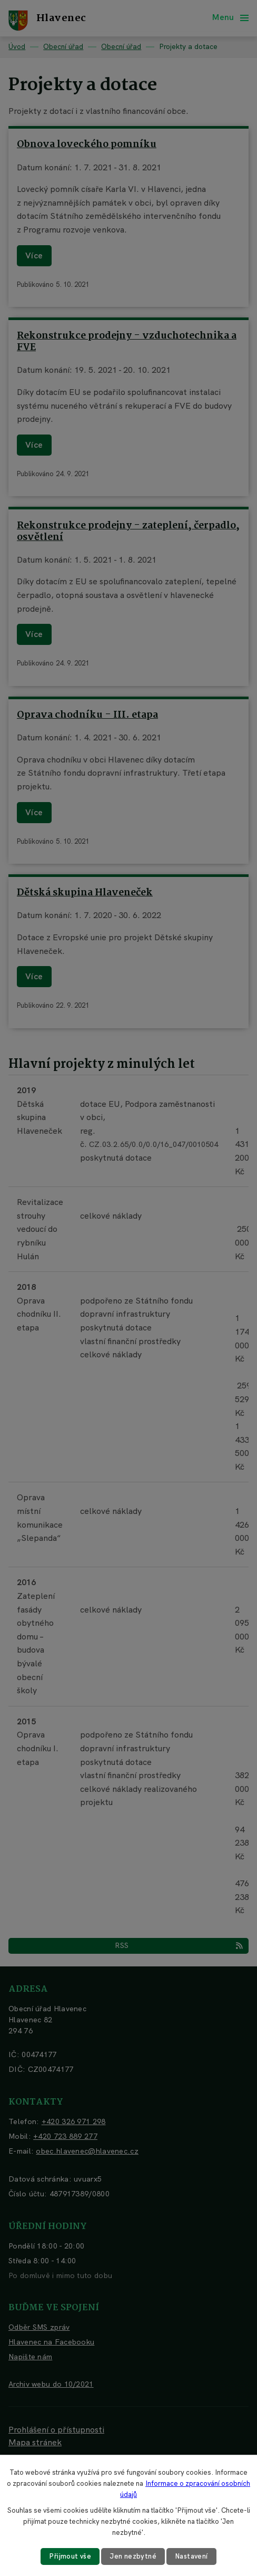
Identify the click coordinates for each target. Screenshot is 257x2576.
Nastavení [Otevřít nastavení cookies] (191, 2556)
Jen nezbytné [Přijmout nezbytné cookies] (133, 2556)
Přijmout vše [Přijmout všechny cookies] (70, 2556)
